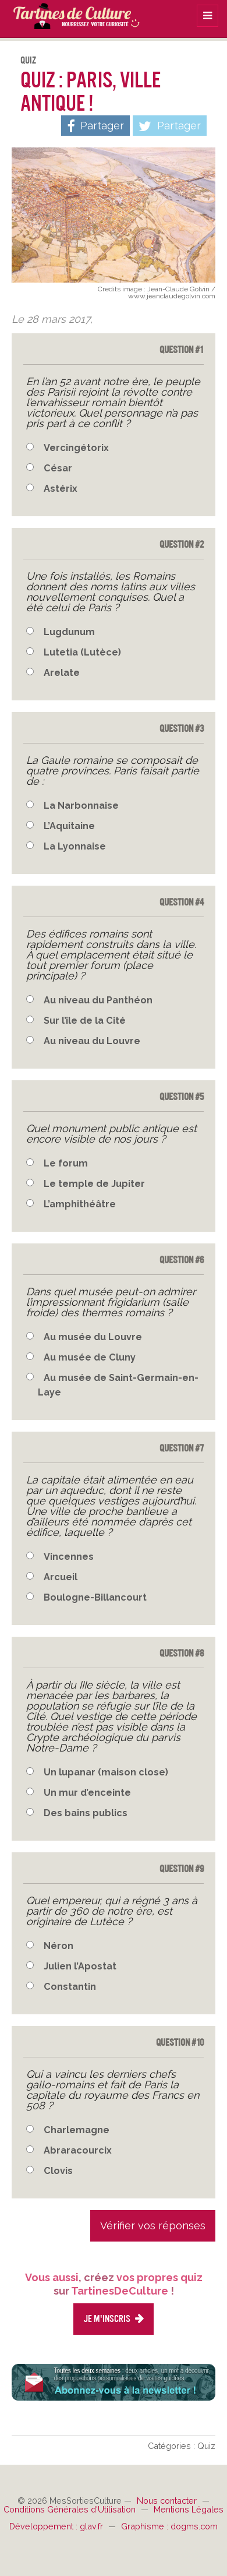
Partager (170, 126)
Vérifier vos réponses (152, 2225)
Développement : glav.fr (57, 2526)
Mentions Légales (189, 2509)
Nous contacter (168, 2500)
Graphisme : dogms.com (169, 2526)
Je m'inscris (113, 2319)
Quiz (28, 60)
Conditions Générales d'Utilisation (70, 2509)
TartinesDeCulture (70, 14)
